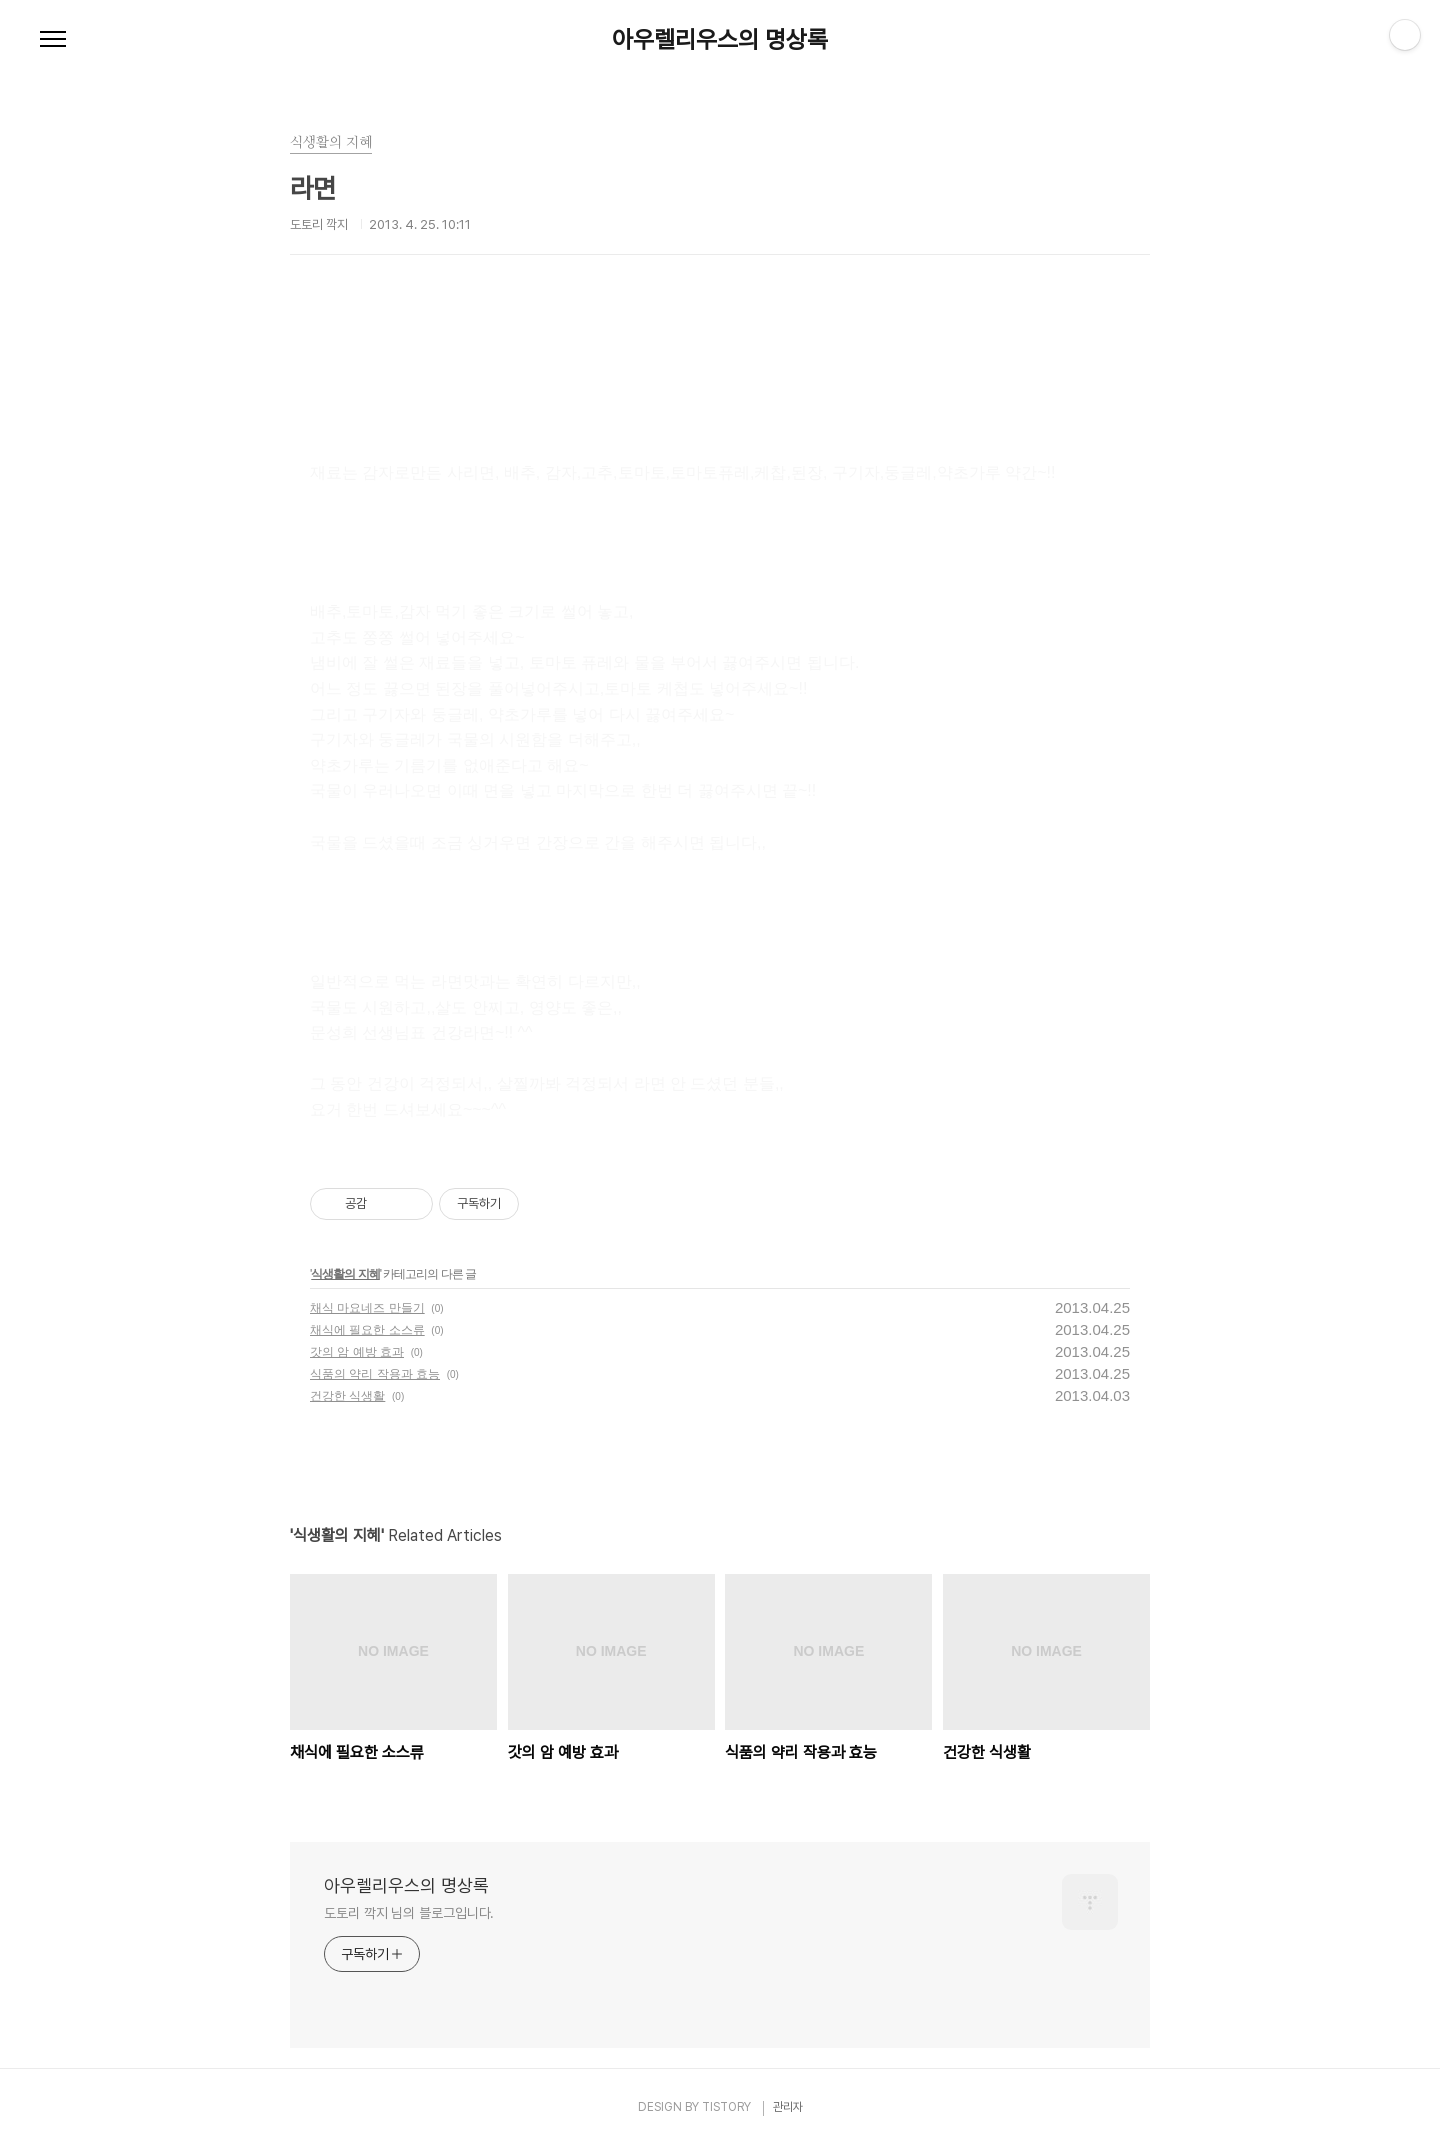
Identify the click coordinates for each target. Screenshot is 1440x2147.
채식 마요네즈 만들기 (367, 1308)
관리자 (788, 2107)
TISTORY (726, 2107)
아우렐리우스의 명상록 (720, 40)
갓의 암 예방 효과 (357, 1352)
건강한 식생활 (347, 1396)
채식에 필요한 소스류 (367, 1330)
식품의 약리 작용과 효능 (375, 1374)
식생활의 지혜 (345, 1274)
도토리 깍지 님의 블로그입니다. (409, 1913)
